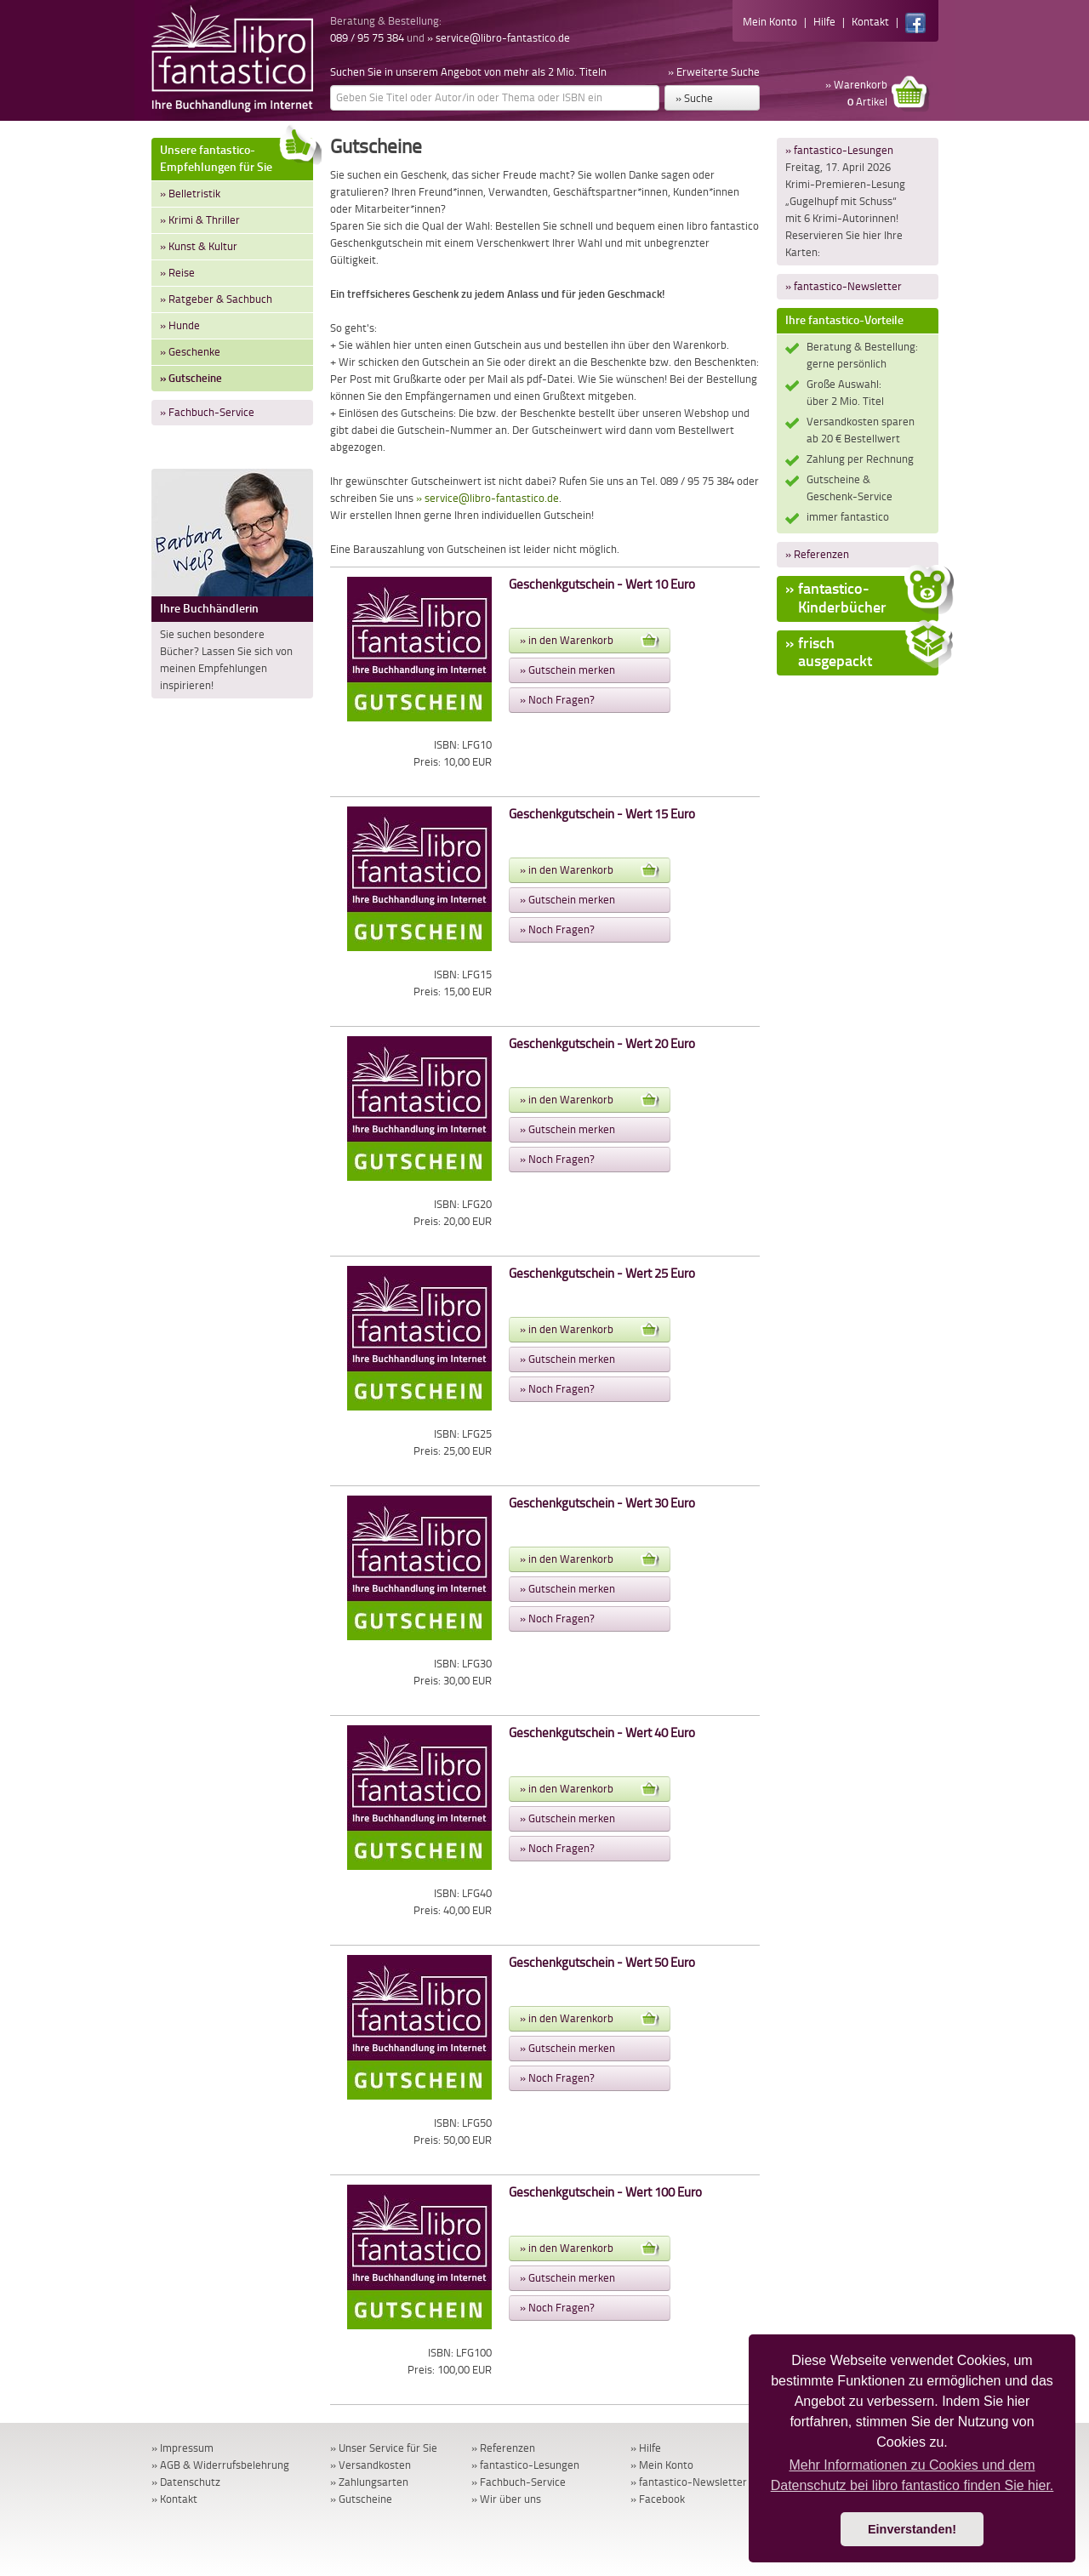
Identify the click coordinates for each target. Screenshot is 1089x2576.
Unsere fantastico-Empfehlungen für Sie (236, 156)
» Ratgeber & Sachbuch (216, 299)
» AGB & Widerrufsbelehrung (220, 2465)
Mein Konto (770, 21)
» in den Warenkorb (589, 640)
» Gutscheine (191, 378)
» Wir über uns (506, 2499)
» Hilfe (645, 2448)
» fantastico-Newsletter (843, 286)
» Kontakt (174, 2499)
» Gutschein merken (567, 670)
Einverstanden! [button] (912, 2529)
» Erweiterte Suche (714, 72)
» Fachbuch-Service (207, 412)
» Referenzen (817, 554)
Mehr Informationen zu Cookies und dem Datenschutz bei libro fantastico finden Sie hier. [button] (912, 2475)
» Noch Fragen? (557, 699)
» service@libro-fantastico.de (498, 37)
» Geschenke (190, 351)
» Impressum (182, 2448)
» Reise (177, 272)
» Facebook (657, 2499)
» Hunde (180, 325)
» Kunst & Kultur (198, 246)
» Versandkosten (370, 2465)
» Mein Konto (661, 2465)
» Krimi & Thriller (200, 220)
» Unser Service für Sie (383, 2448)
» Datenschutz (185, 2482)
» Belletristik (190, 193)
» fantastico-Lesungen (839, 150)
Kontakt (870, 21)
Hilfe (824, 21)
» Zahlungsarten (369, 2482)
